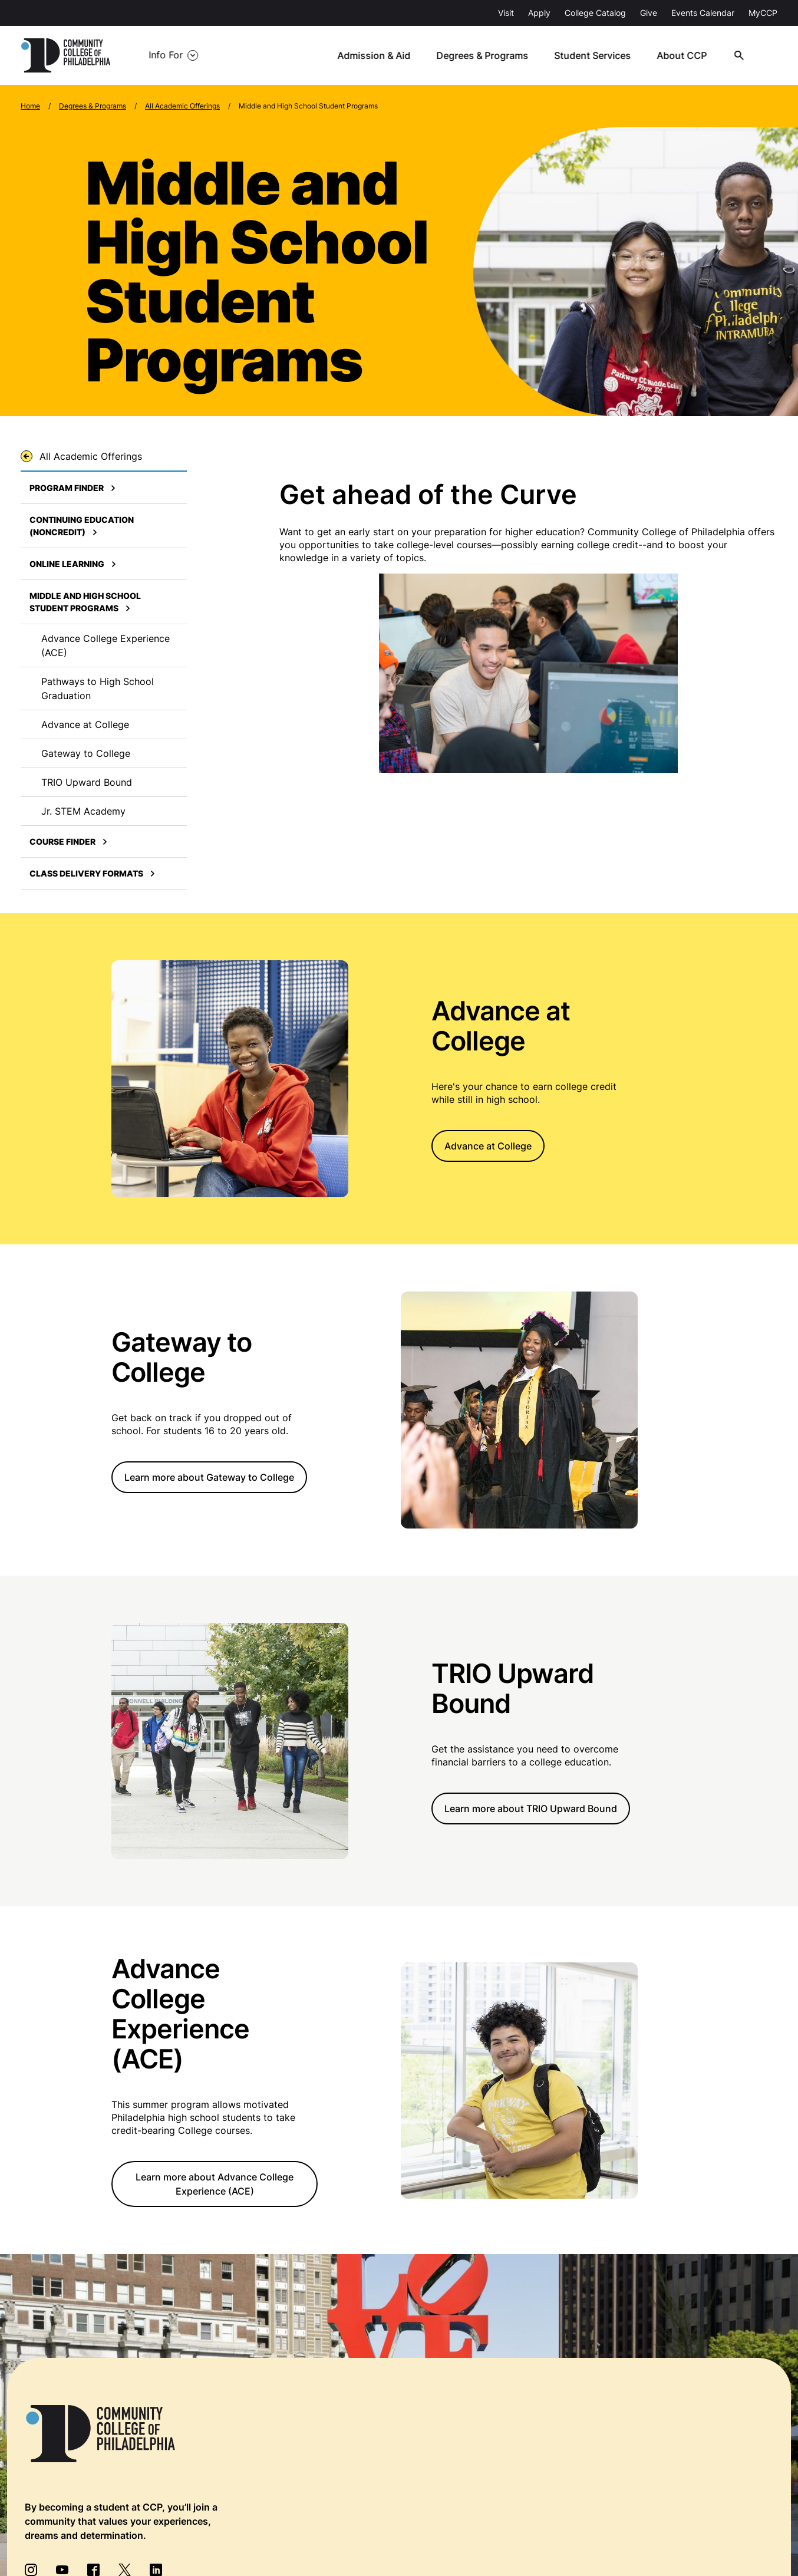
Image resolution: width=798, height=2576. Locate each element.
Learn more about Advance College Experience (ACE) (215, 2185)
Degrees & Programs (484, 55)
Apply (539, 13)
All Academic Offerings (182, 105)
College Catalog (595, 13)
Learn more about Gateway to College (209, 1477)
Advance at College (488, 1146)
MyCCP (762, 13)
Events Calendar (702, 13)
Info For (166, 55)
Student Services (594, 55)
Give (648, 13)
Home (30, 105)
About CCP (683, 55)
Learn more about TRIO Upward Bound (530, 1808)
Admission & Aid (376, 55)
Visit (506, 13)
